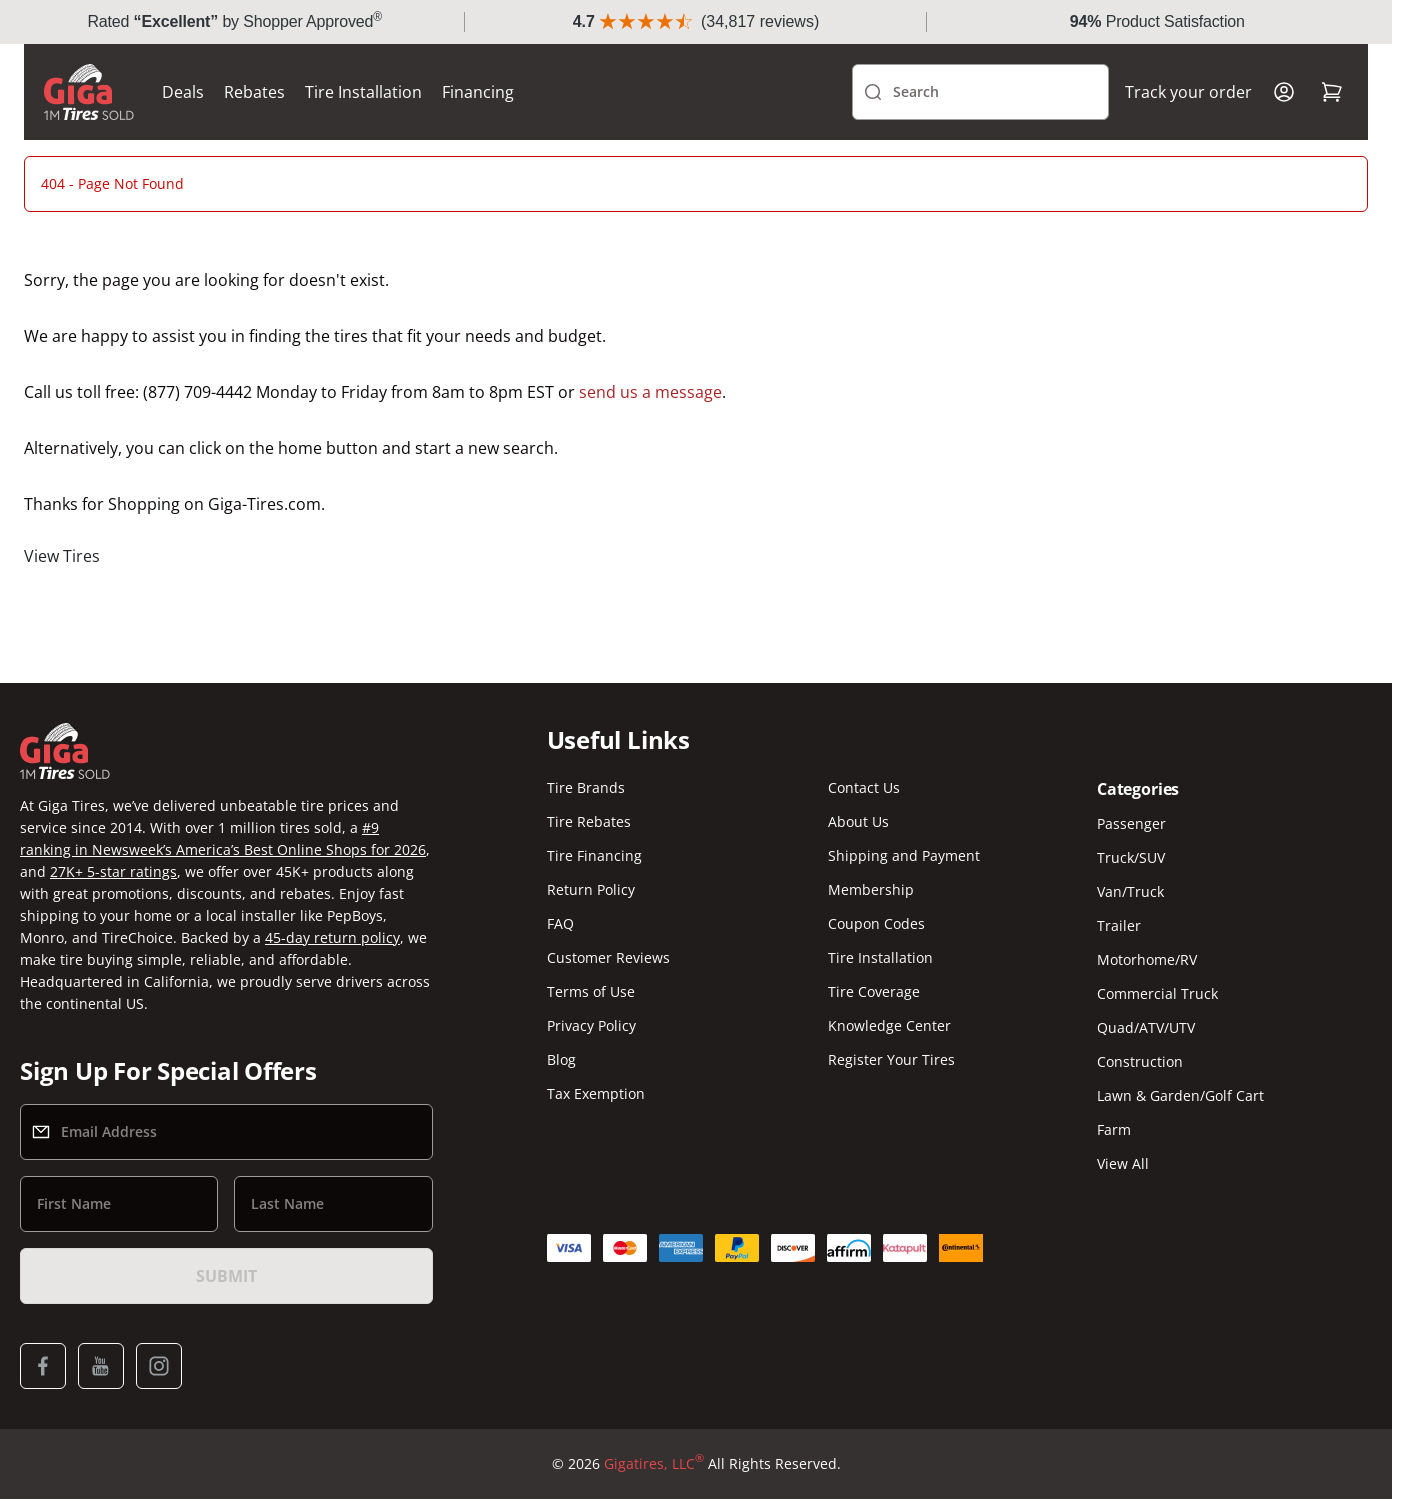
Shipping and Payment (904, 855)
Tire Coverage (874, 991)
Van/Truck (1130, 891)
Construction (1140, 1061)
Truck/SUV (1131, 857)
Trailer (1119, 925)
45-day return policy (332, 937)
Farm (1114, 1129)
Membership (871, 889)
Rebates (254, 92)
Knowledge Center (889, 1025)
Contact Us (864, 787)
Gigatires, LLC (654, 1464)
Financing (478, 92)
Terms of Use (591, 991)
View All (1123, 1163)
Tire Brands (586, 787)
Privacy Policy (591, 1025)
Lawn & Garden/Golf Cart (1180, 1095)
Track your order (1188, 92)
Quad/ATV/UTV (1146, 1027)
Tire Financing (594, 855)
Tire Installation (363, 92)
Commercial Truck (1157, 993)
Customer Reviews (608, 957)
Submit (226, 1276)
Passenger (1131, 823)
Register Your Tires (891, 1059)
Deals (183, 92)
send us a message (650, 392)
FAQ (560, 923)
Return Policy (591, 889)
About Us (858, 821)
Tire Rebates (589, 821)
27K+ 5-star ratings (113, 871)
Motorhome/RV (1147, 959)
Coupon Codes (876, 923)
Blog (561, 1059)
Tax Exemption (596, 1093)
